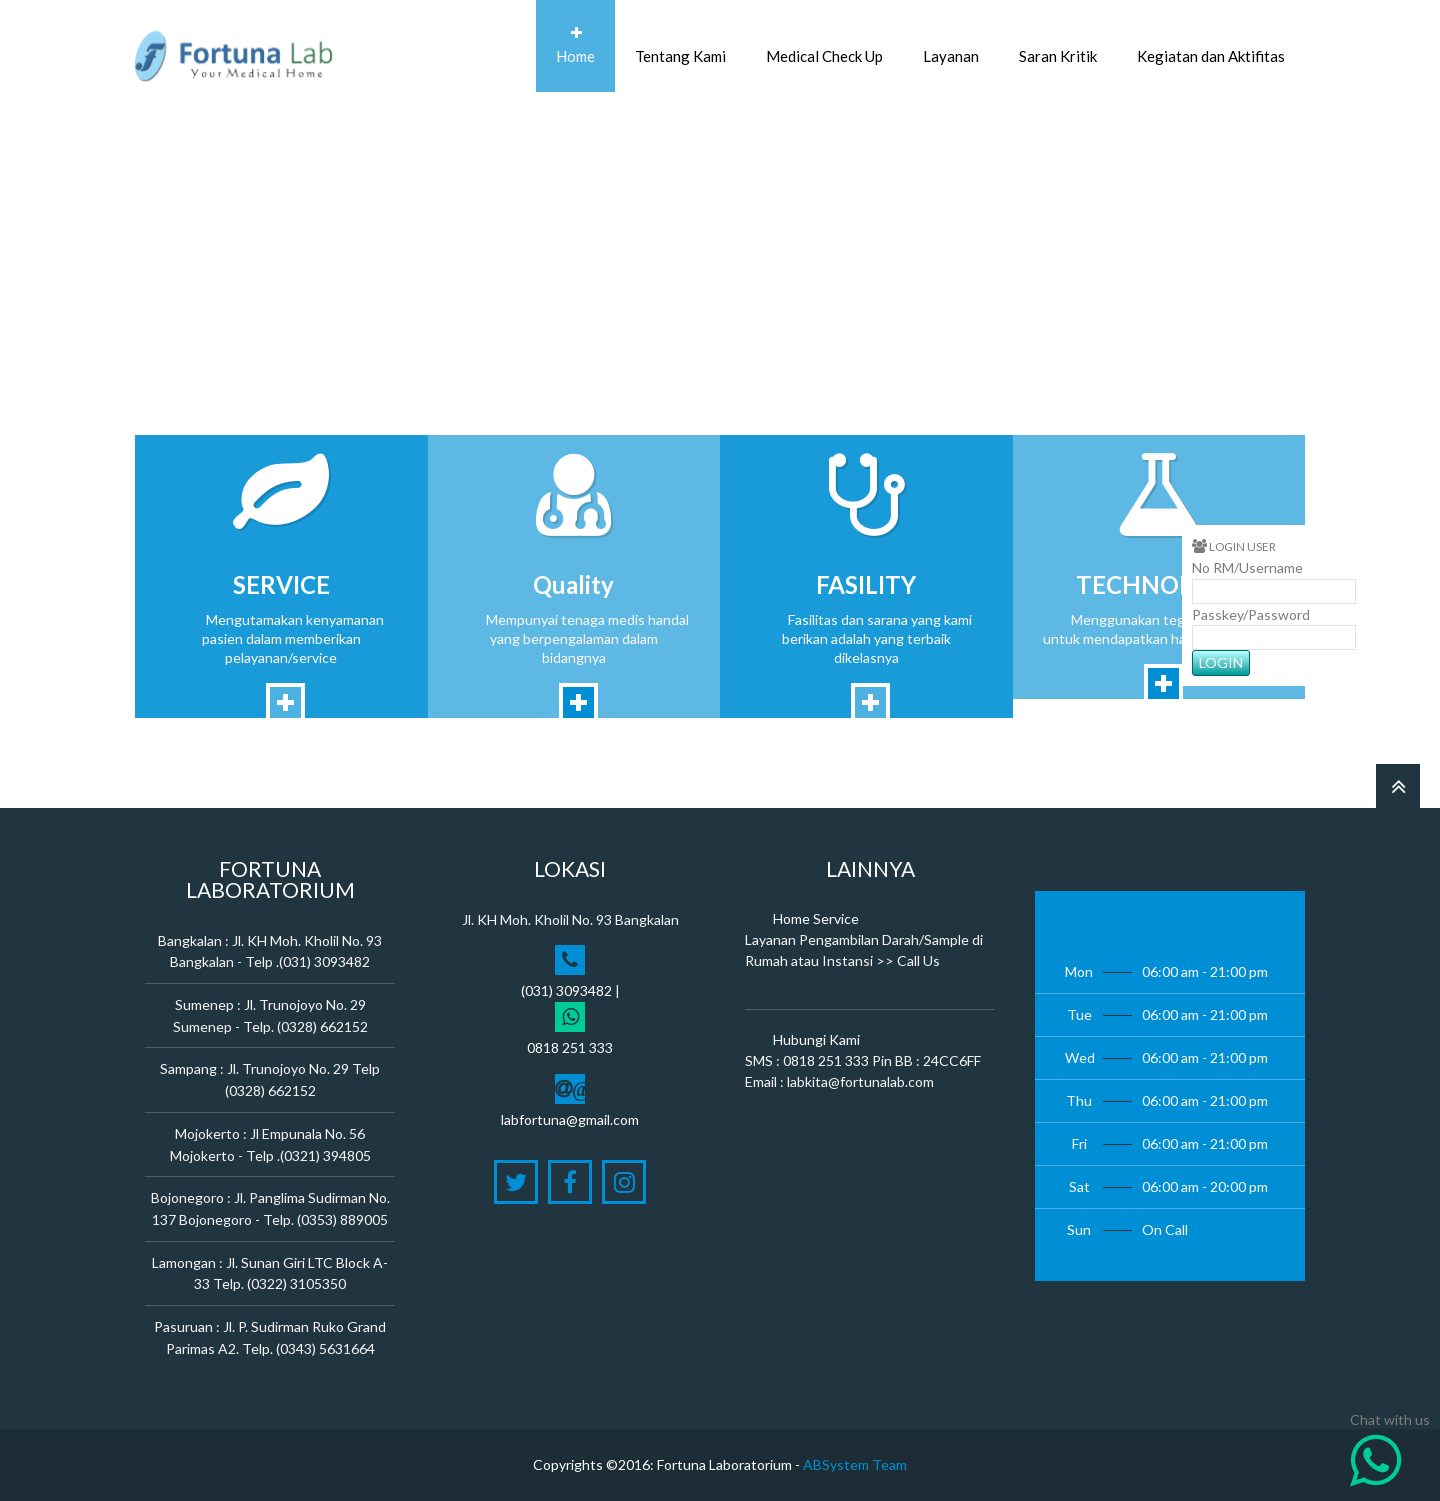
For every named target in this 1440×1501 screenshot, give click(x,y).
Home (575, 45)
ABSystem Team (855, 1464)
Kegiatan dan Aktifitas (1211, 45)
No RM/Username (1247, 567)
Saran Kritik (1058, 45)
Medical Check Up (824, 45)
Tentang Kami (680, 45)
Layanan (951, 45)
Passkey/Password (1251, 614)
